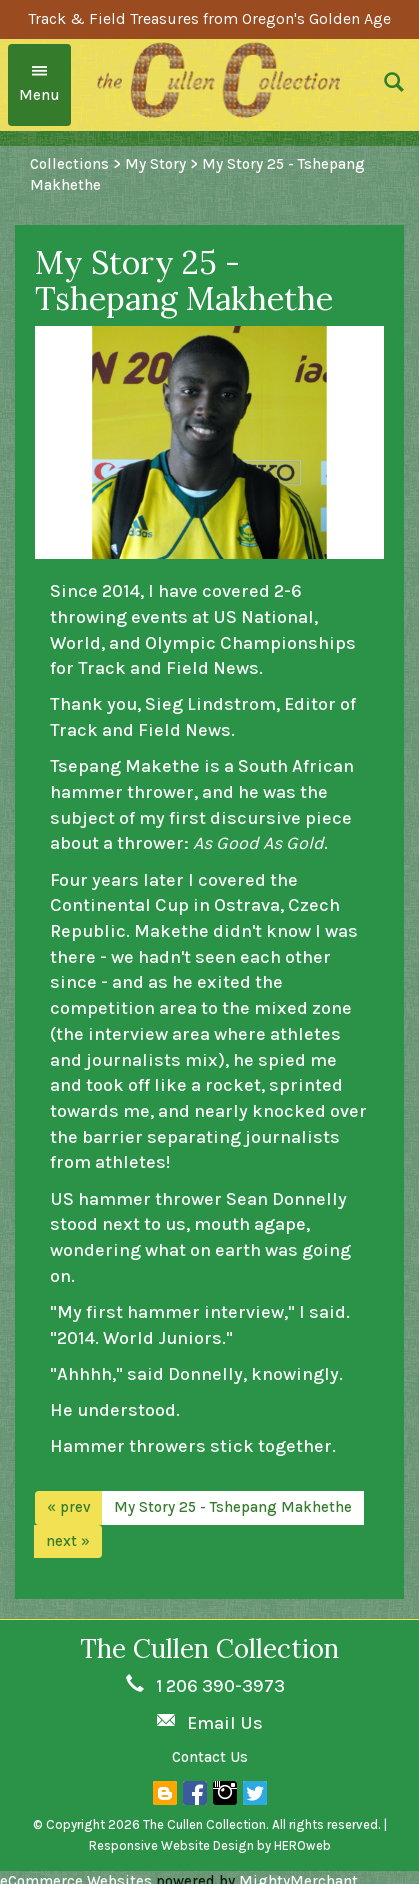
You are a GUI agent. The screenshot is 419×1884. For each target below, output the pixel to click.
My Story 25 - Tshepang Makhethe (233, 1507)
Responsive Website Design (171, 1845)
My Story (155, 164)
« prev (69, 1507)
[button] (394, 85)
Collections (69, 164)
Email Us (225, 1723)
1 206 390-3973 (220, 1686)
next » (68, 1541)
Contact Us (210, 1757)
